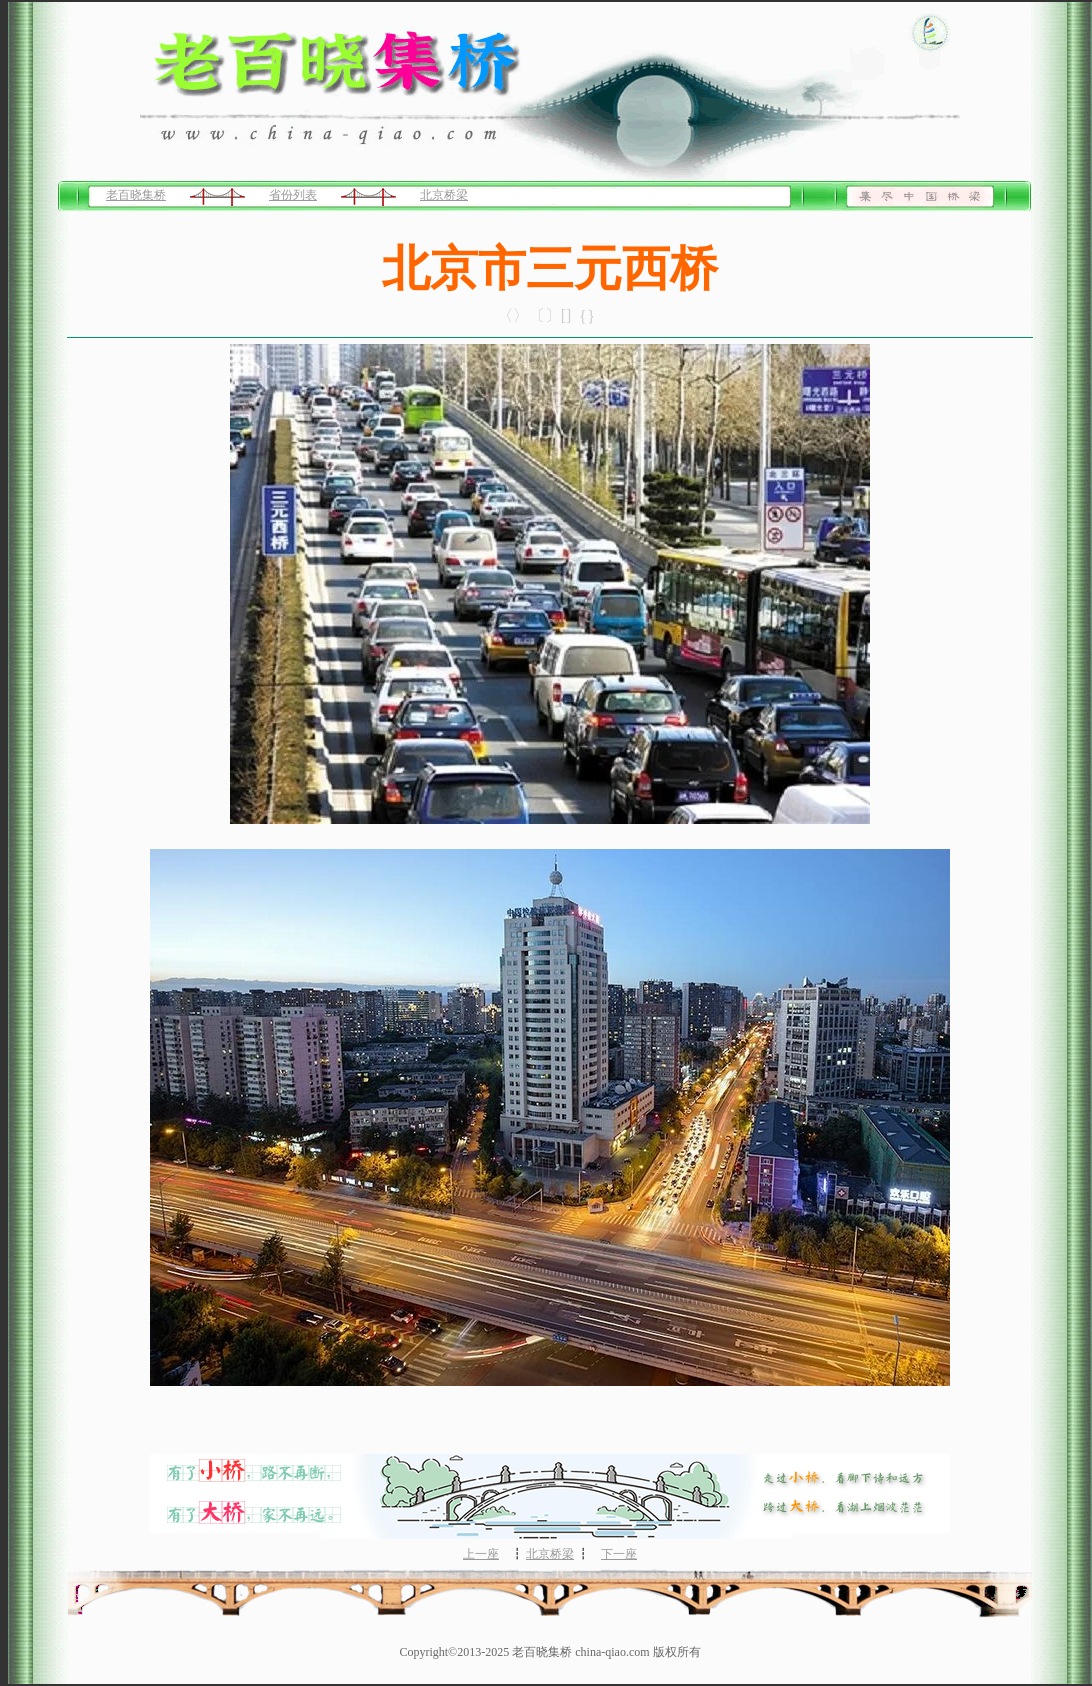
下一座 (619, 1554)
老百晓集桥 (136, 195)
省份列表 (293, 195)
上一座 (481, 1554)
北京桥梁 (444, 195)
